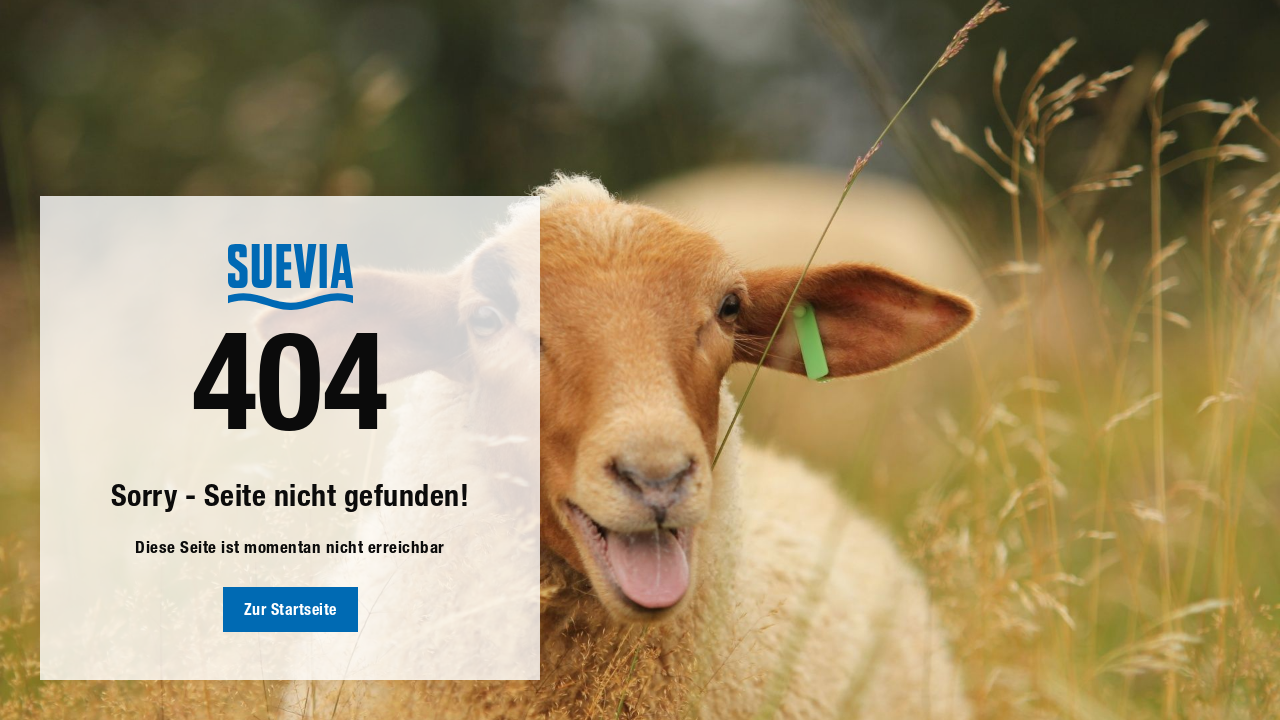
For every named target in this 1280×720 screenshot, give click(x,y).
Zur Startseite (290, 612)
